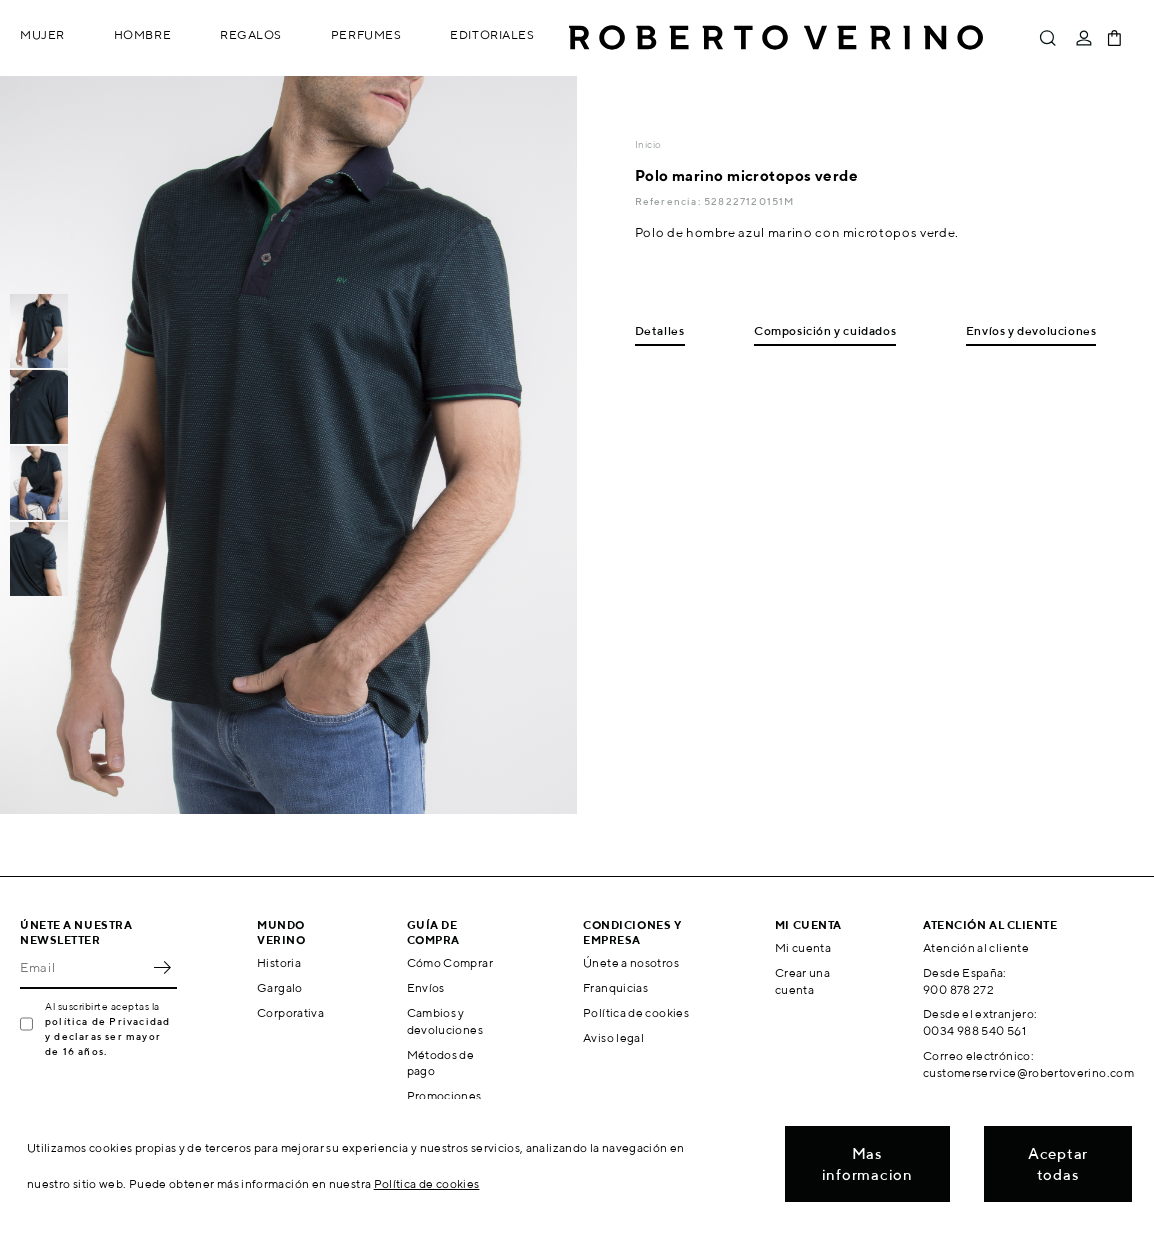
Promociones (444, 1095)
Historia (279, 962)
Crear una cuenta (802, 981)
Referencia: (669, 201)
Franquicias (615, 987)
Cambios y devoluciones (445, 1021)
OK (162, 967)
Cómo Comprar (450, 962)
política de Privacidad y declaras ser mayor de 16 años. (107, 1036)
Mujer (42, 34)
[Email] (83, 967)
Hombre (142, 34)
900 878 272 (958, 989)
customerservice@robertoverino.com (1028, 1072)
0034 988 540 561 (974, 1030)
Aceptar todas (1058, 1164)
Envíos (426, 987)
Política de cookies (636, 1012)
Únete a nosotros (631, 962)
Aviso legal (613, 1037)
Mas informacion (867, 1164)
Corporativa (290, 1012)
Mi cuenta (803, 947)
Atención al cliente (976, 947)
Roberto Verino (776, 38)
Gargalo (280, 987)
